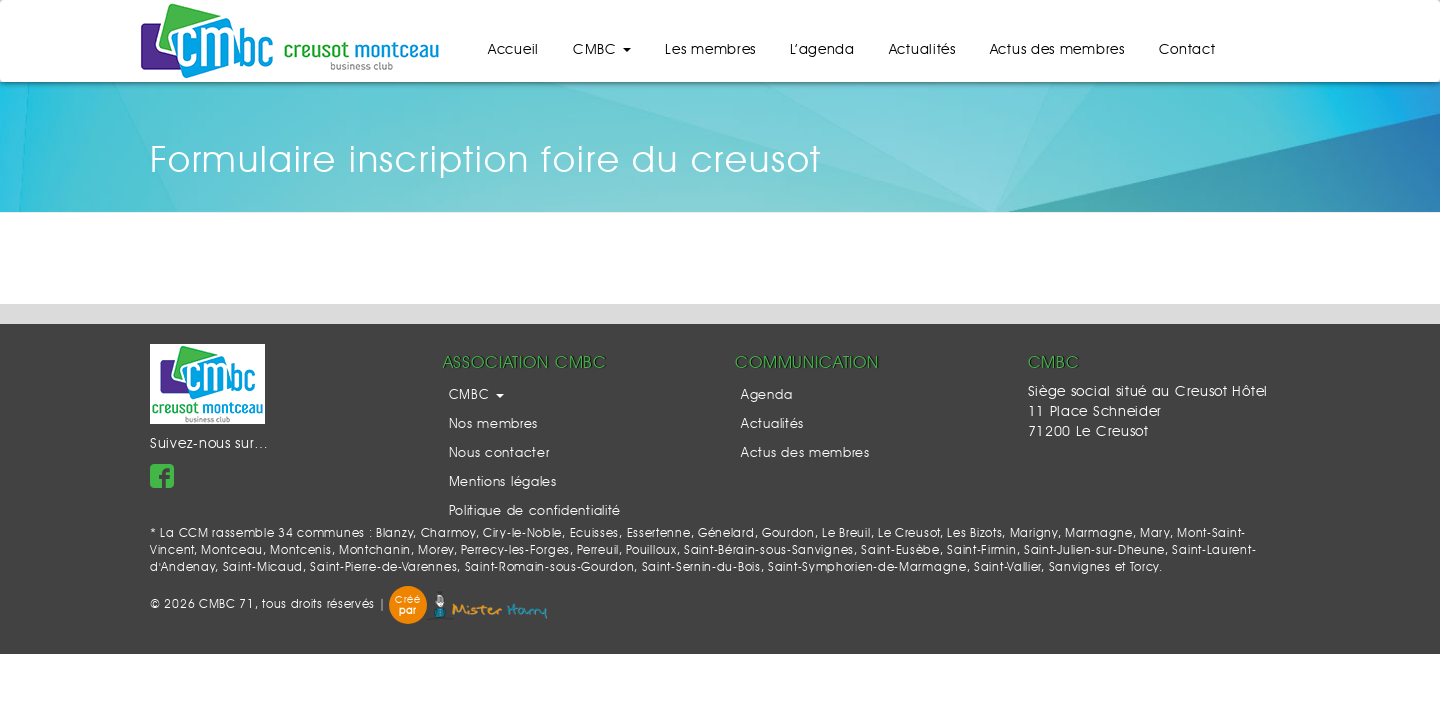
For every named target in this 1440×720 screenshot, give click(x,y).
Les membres (710, 50)
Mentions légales (503, 482)
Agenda (766, 395)
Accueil (513, 50)
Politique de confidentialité (535, 511)
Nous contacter (499, 453)
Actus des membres (1057, 50)
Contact (1187, 50)
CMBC (602, 50)
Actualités (922, 50)
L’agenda (822, 50)
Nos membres (494, 424)
